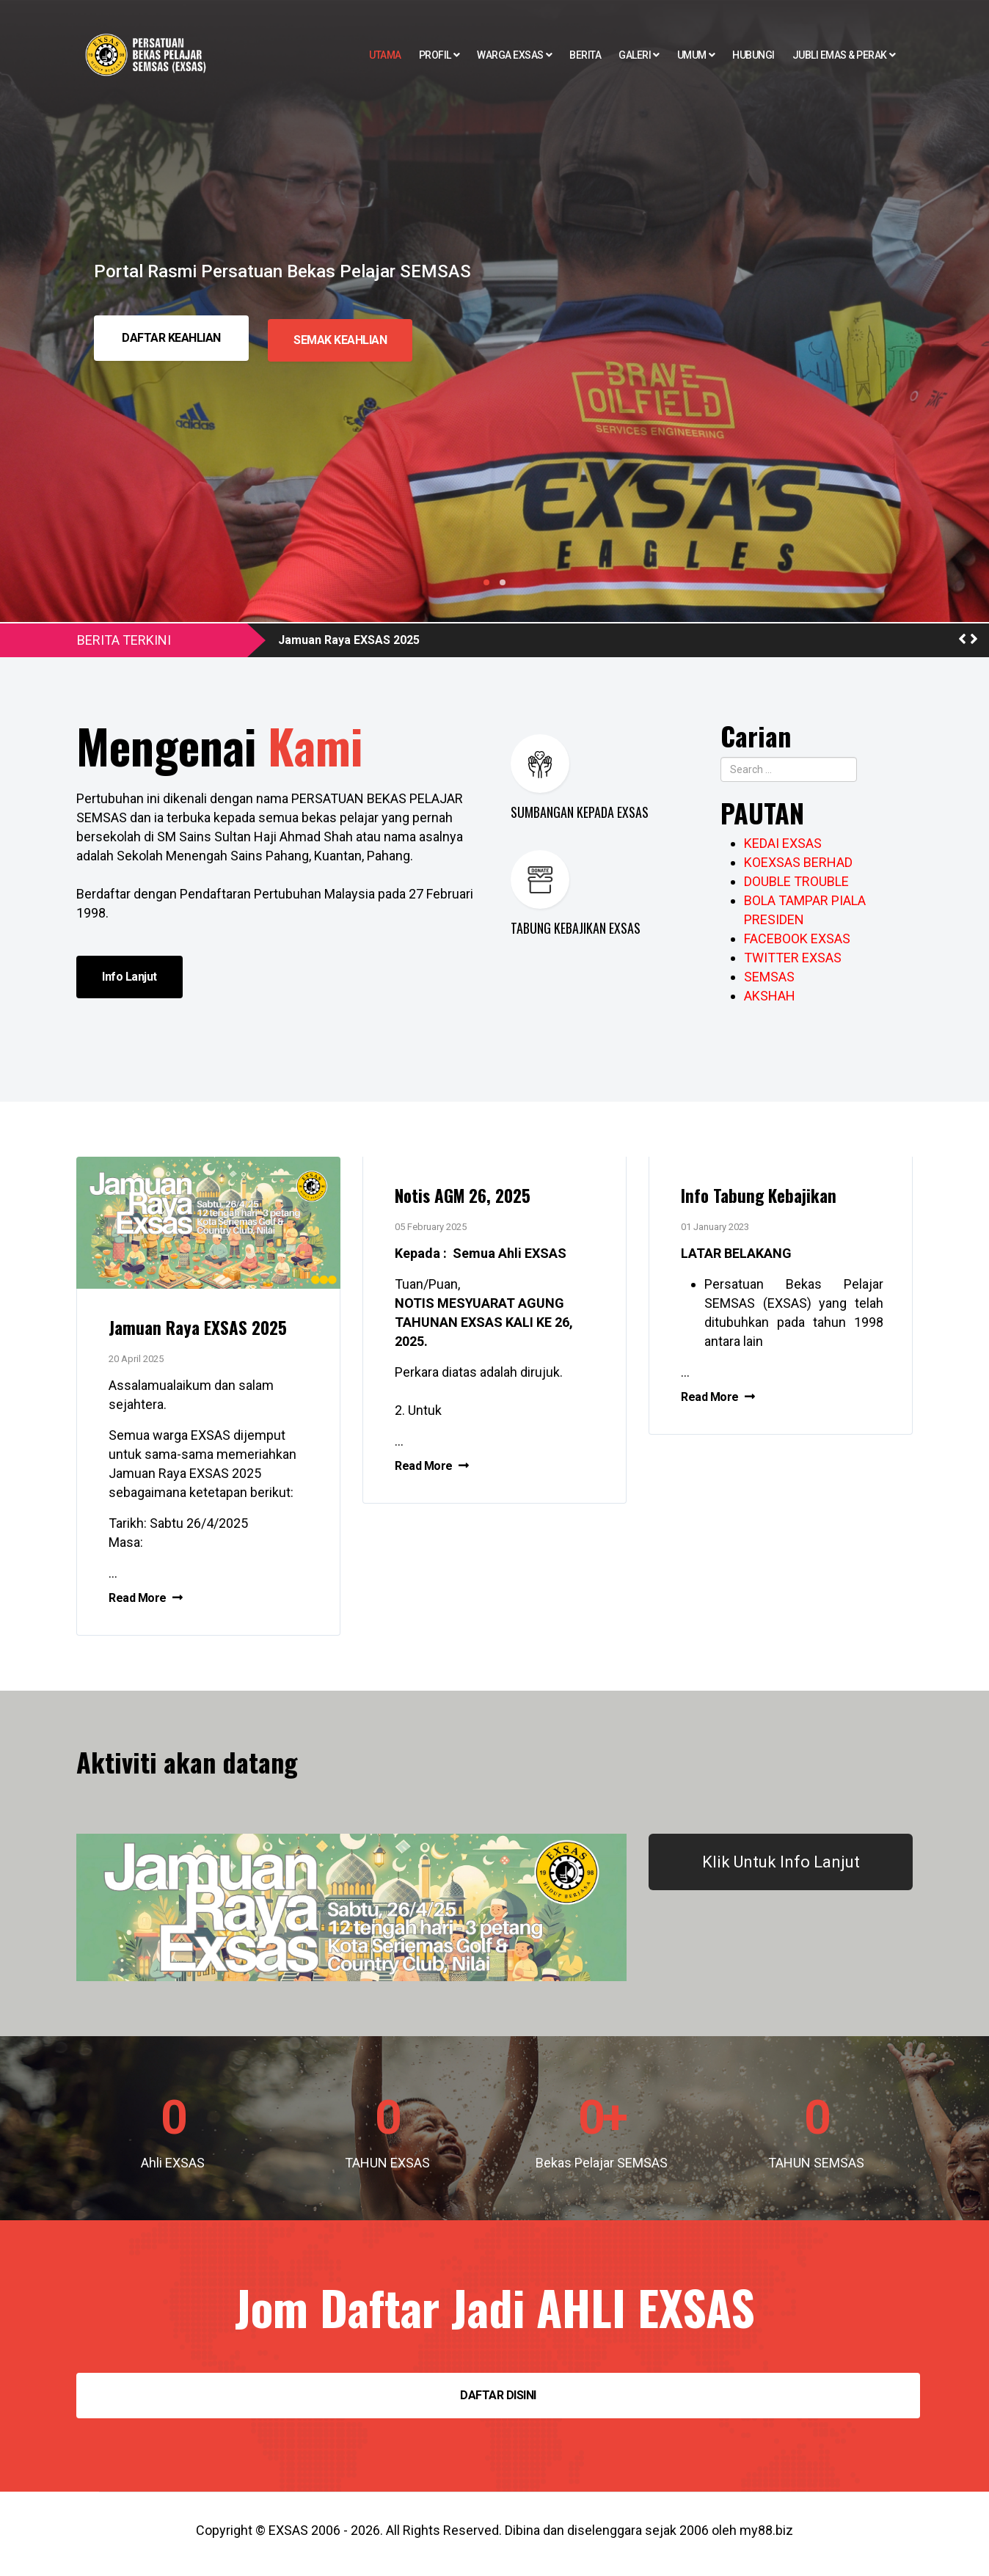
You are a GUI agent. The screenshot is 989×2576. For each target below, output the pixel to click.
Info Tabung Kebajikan (766, 1198)
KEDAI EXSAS (783, 843)
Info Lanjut (129, 977)
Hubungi (753, 55)
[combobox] (788, 769)
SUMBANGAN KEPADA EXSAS (580, 812)
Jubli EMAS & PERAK (839, 55)
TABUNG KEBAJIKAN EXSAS (576, 927)
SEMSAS (769, 976)
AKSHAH (769, 995)
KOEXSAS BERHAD (798, 862)
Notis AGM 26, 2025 (471, 1198)
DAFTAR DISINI (498, 2402)
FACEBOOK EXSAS (797, 938)
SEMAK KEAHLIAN (343, 338)
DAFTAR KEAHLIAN (171, 338)
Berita (585, 55)
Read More (151, 1602)
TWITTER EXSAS (793, 957)
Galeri (634, 55)
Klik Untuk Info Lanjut (781, 1868)
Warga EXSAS (510, 55)
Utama (385, 55)
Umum (692, 55)
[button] (962, 639)
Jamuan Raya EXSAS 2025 (349, 640)
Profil (435, 55)
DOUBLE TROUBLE (796, 881)
